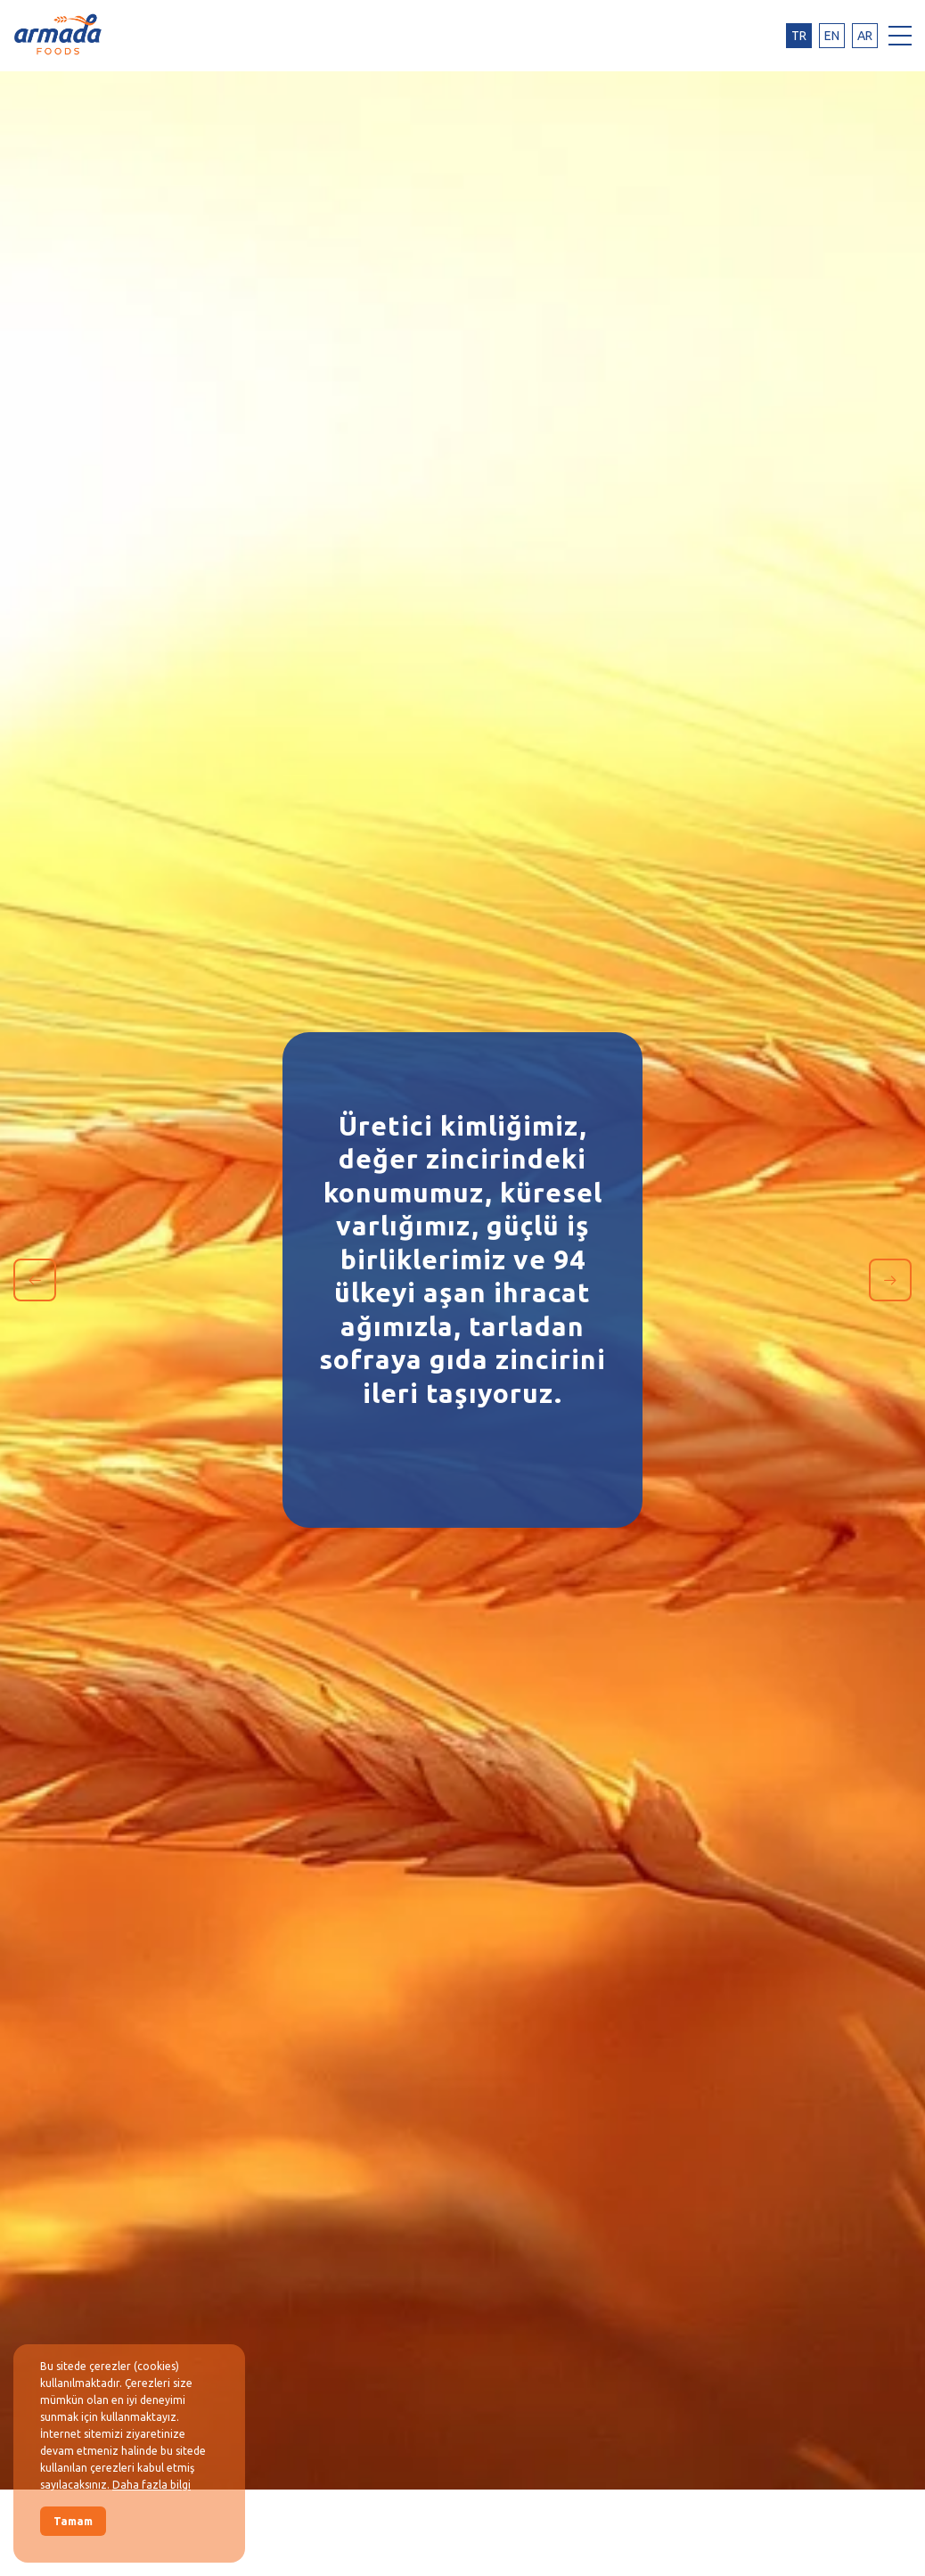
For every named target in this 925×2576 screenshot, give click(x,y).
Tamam (73, 2521)
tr (798, 36)
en (831, 36)
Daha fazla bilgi (151, 2484)
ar (864, 36)
